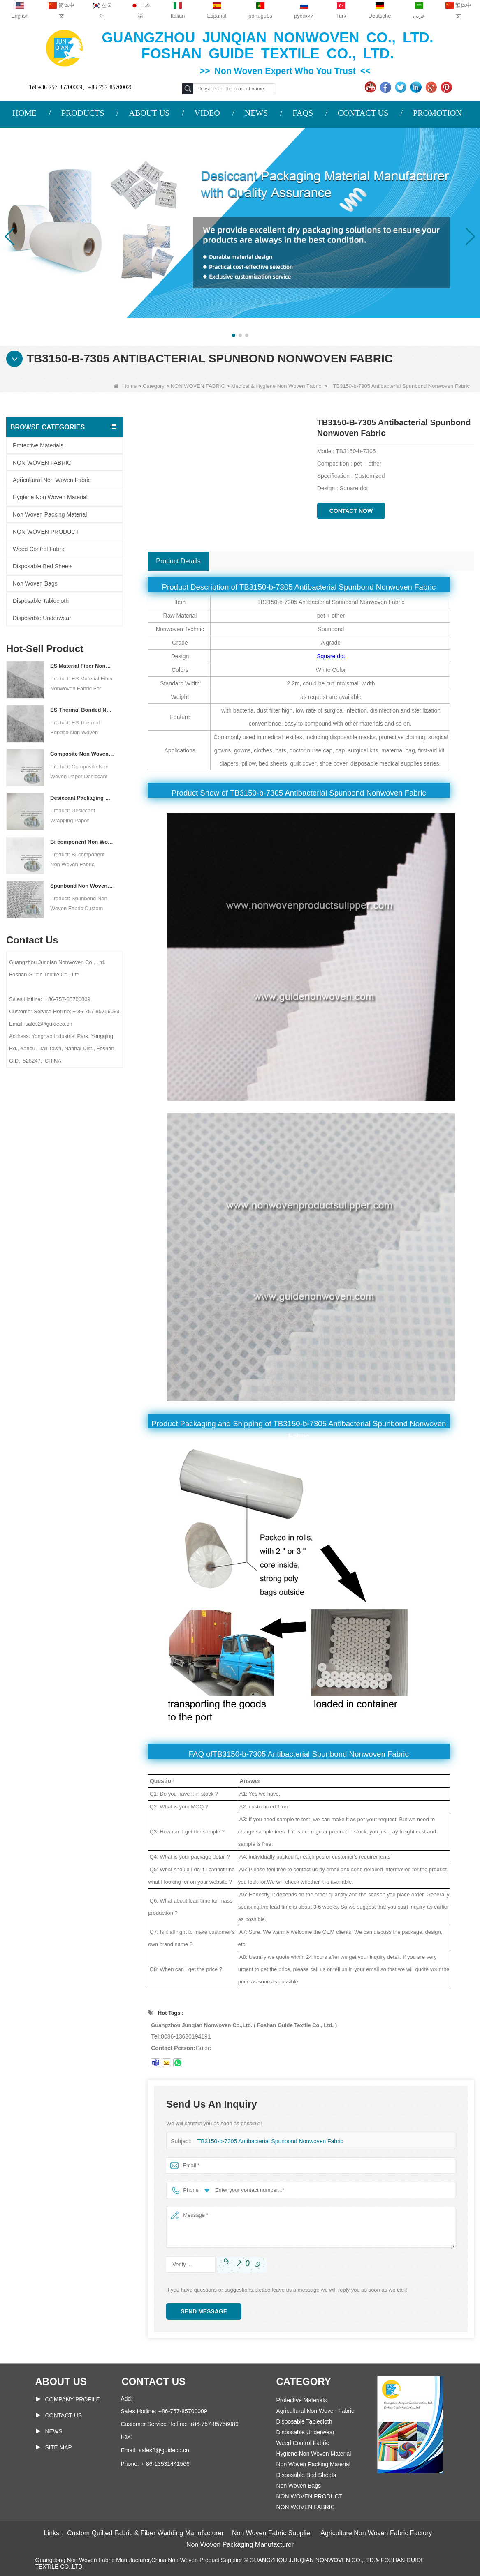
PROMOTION (437, 113)
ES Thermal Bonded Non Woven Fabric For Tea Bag (82, 710)
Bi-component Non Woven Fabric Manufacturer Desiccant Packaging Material (82, 842)
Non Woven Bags (35, 583)
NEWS (256, 113)
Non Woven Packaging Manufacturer (240, 2544)
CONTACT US (363, 113)
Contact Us (63, 2415)
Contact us (154, 2381)
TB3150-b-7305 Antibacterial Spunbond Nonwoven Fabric (265, 2141)
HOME (24, 113)
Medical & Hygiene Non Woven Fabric (276, 386)
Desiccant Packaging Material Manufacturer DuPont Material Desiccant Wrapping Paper (82, 798)
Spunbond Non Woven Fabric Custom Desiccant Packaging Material (82, 886)
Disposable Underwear (42, 618)
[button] (233, 335)
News (54, 2431)
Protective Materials (38, 445)
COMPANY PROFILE (72, 2399)
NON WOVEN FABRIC (198, 386)
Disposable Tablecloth (41, 600)
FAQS (302, 113)
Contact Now (351, 510)
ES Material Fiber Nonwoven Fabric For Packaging (82, 666)
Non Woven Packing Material (50, 514)
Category (154, 386)
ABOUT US (149, 113)
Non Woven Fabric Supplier (272, 2533)
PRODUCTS (82, 113)
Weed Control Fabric (39, 549)
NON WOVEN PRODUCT (46, 531)
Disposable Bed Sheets (43, 566)
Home (125, 386)
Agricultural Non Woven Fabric (52, 480)
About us (61, 2381)
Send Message (204, 2311)
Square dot (331, 656)
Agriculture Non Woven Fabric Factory (376, 2533)
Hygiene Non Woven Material (50, 497)
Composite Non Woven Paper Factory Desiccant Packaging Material (82, 754)
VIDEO (207, 113)
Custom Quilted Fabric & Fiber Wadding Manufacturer (145, 2533)
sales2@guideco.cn (164, 2450)
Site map (58, 2447)
